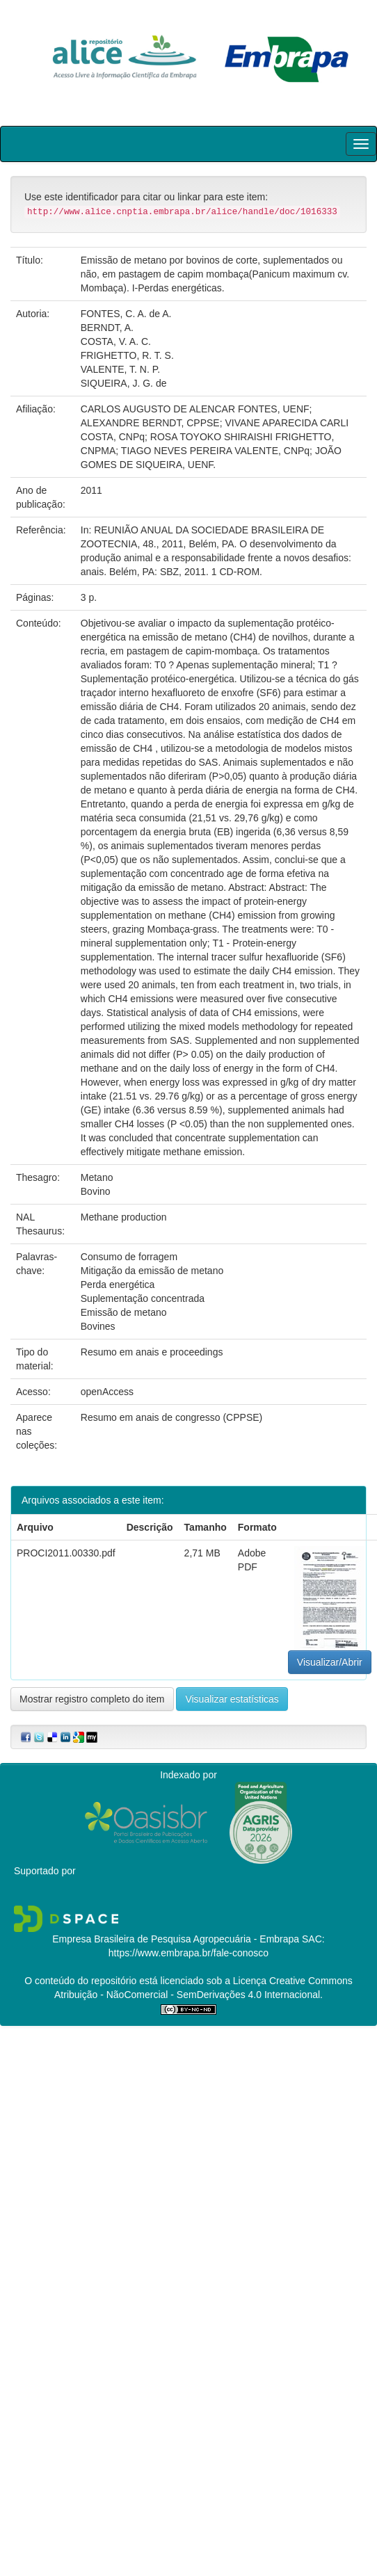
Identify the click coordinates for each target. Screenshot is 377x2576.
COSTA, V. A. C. (116, 341)
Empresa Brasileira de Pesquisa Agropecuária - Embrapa (175, 1939)
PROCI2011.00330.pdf (66, 1553)
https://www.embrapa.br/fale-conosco (188, 1952)
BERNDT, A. (107, 327)
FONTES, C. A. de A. (126, 313)
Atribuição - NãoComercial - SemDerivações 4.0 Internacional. (188, 1994)
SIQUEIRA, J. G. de (124, 383)
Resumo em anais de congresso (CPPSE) (171, 1417)
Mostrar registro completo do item (92, 1699)
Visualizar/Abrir (329, 1662)
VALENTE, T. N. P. (120, 369)
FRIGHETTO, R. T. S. (127, 355)
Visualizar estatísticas (231, 1699)
